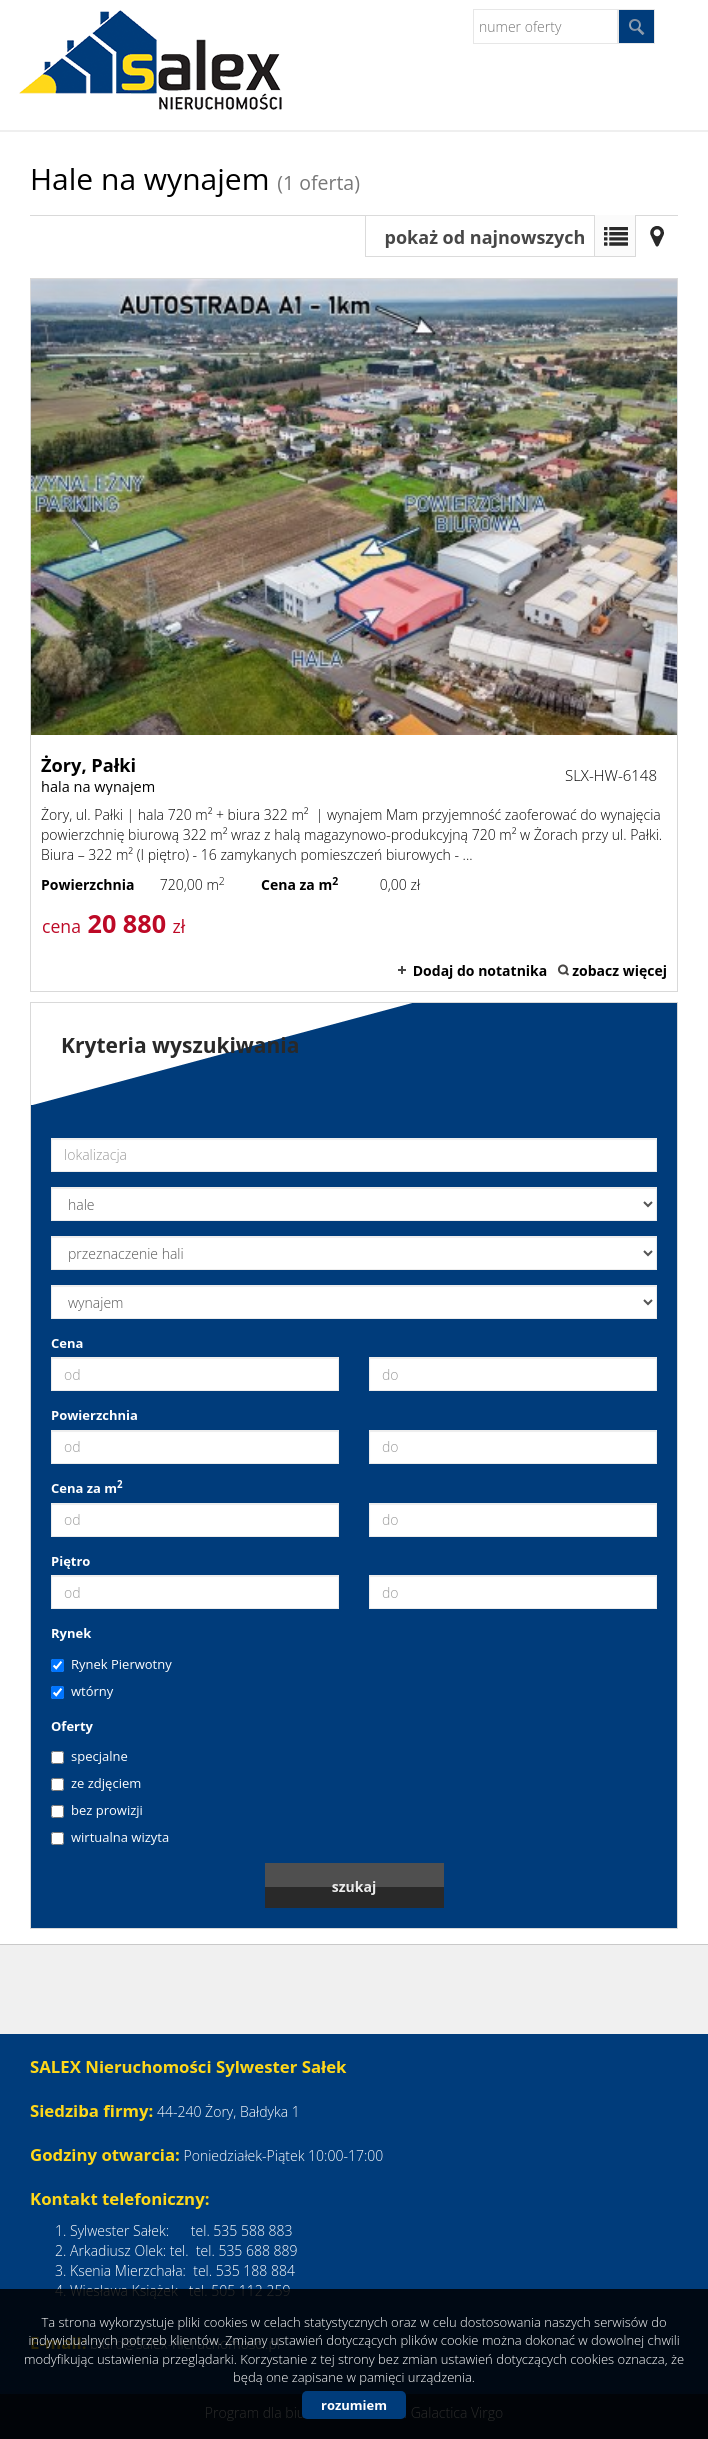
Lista (615, 236)
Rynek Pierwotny (111, 1664)
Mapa (657, 236)
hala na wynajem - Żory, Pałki (354, 635)
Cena (67, 1343)
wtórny (82, 1691)
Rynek (71, 1633)
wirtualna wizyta (110, 1837)
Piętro (70, 1561)
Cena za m (87, 1488)
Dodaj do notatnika (480, 970)
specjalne (89, 1756)
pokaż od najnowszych (485, 237)
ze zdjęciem (96, 1783)
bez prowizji (97, 1810)
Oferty (72, 1726)
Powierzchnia (94, 1415)
